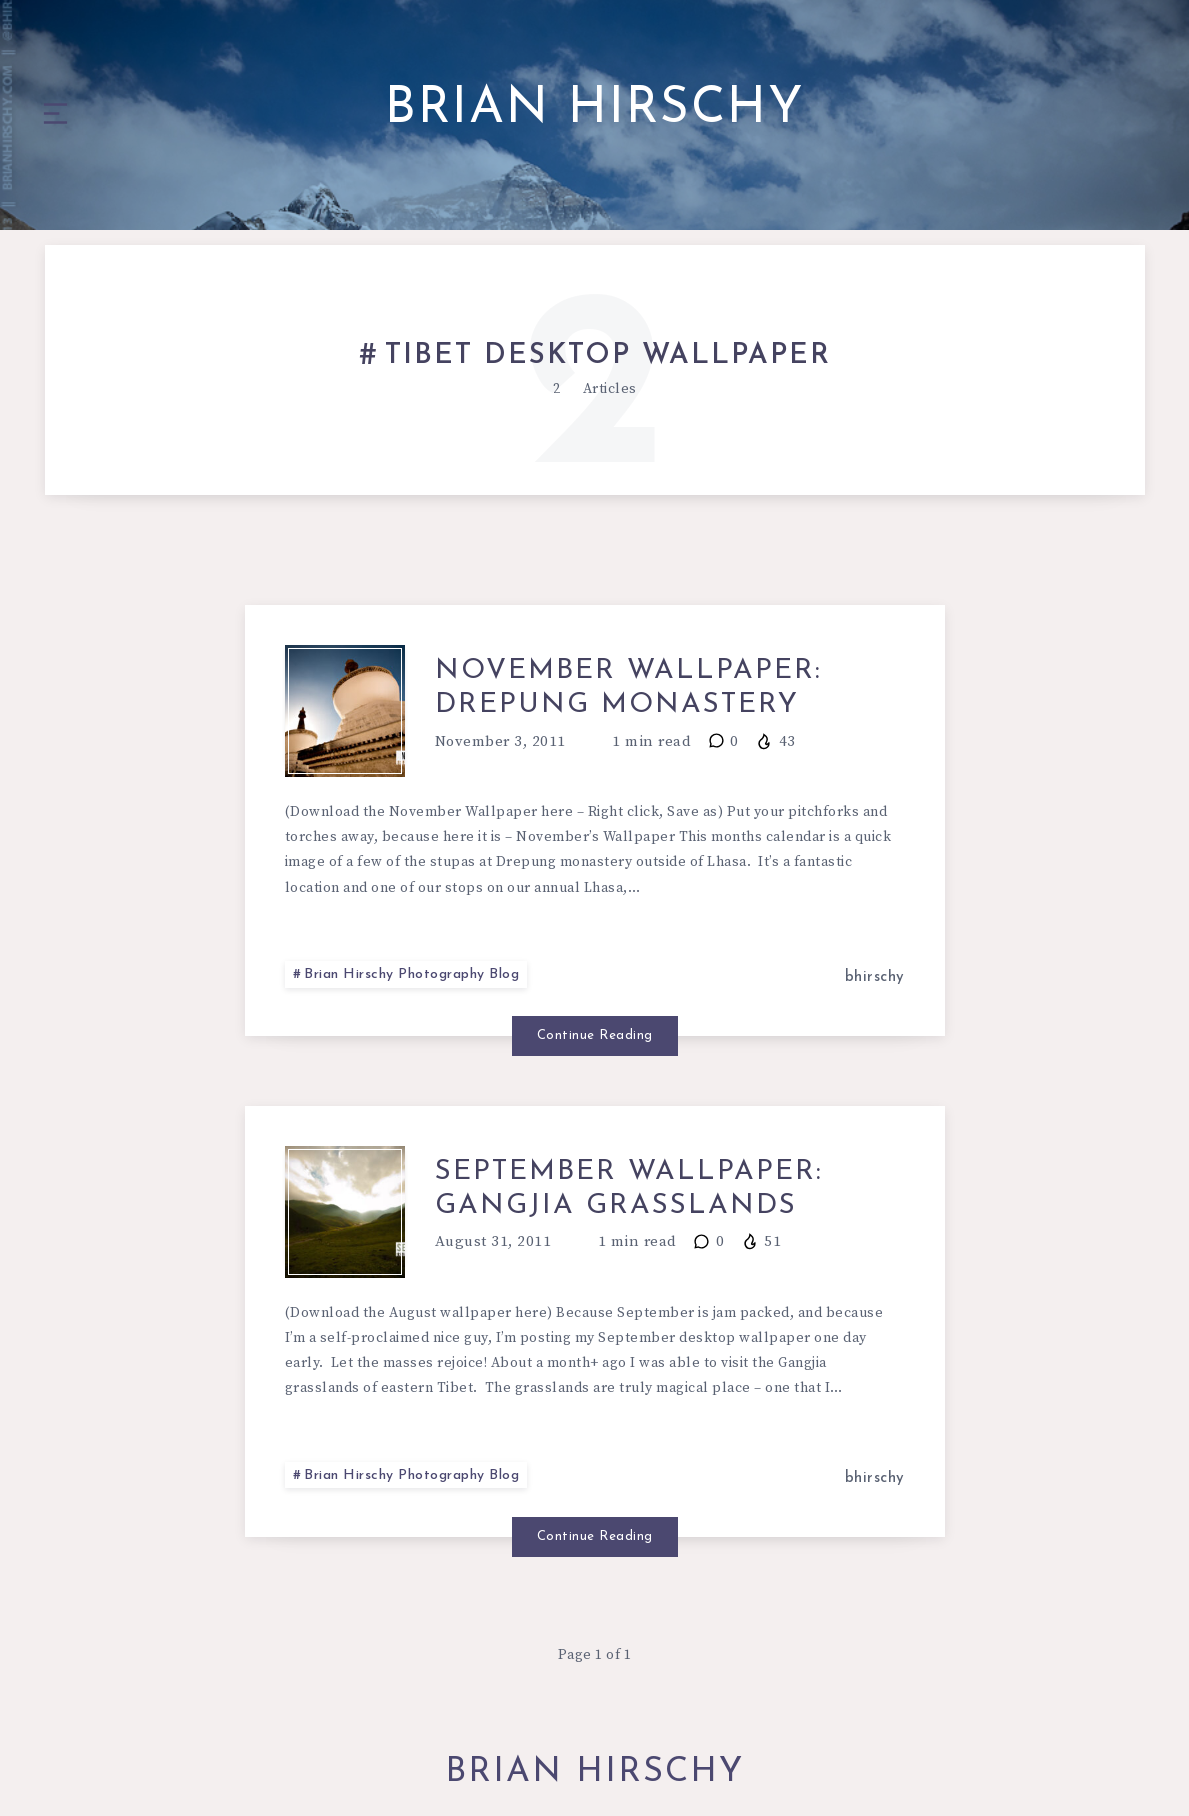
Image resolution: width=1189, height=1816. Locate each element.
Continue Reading (595, 1035)
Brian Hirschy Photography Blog (411, 974)
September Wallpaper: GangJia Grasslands (629, 1189)
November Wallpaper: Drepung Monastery (628, 688)
